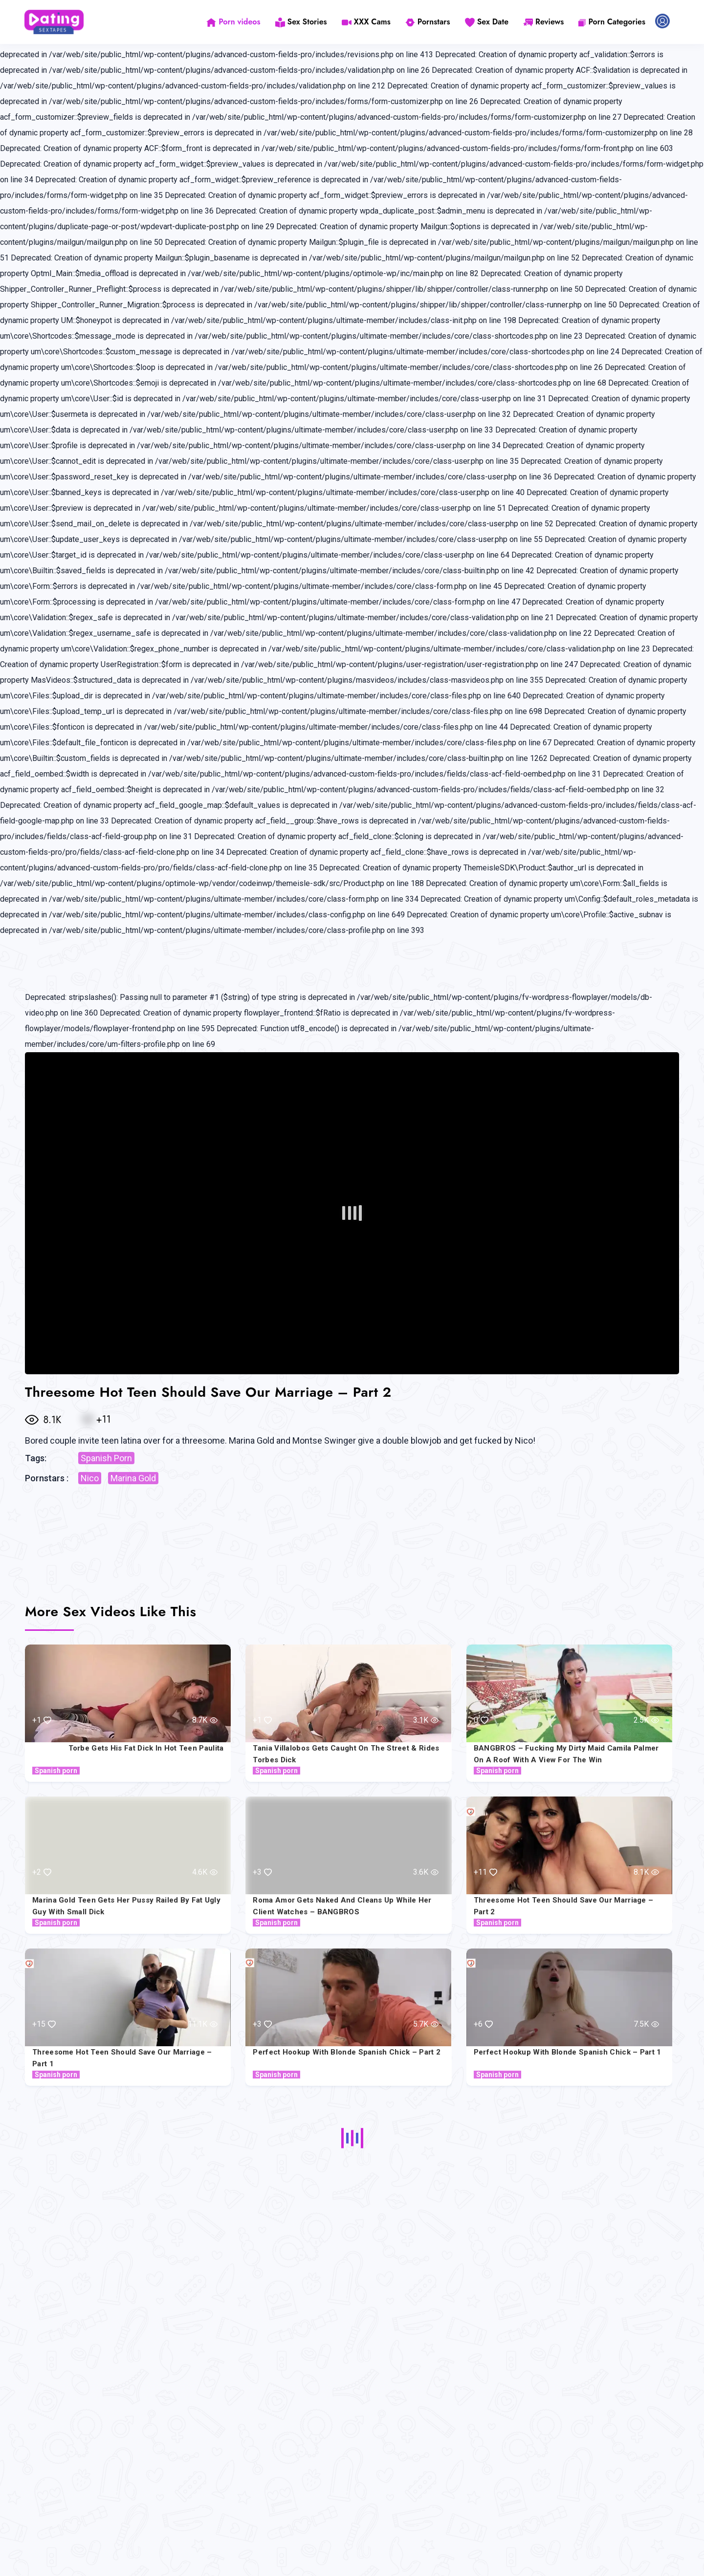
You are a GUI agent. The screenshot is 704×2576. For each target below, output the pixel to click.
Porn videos (233, 21)
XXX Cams (366, 21)
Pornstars (427, 21)
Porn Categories (611, 21)
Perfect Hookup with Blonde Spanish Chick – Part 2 (346, 2052)
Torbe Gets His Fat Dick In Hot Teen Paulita (146, 1748)
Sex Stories (301, 21)
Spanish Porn (106, 1458)
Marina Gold (133, 1478)
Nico (90, 1478)
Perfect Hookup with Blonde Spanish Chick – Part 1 (567, 2052)
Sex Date (486, 21)
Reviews (543, 21)
